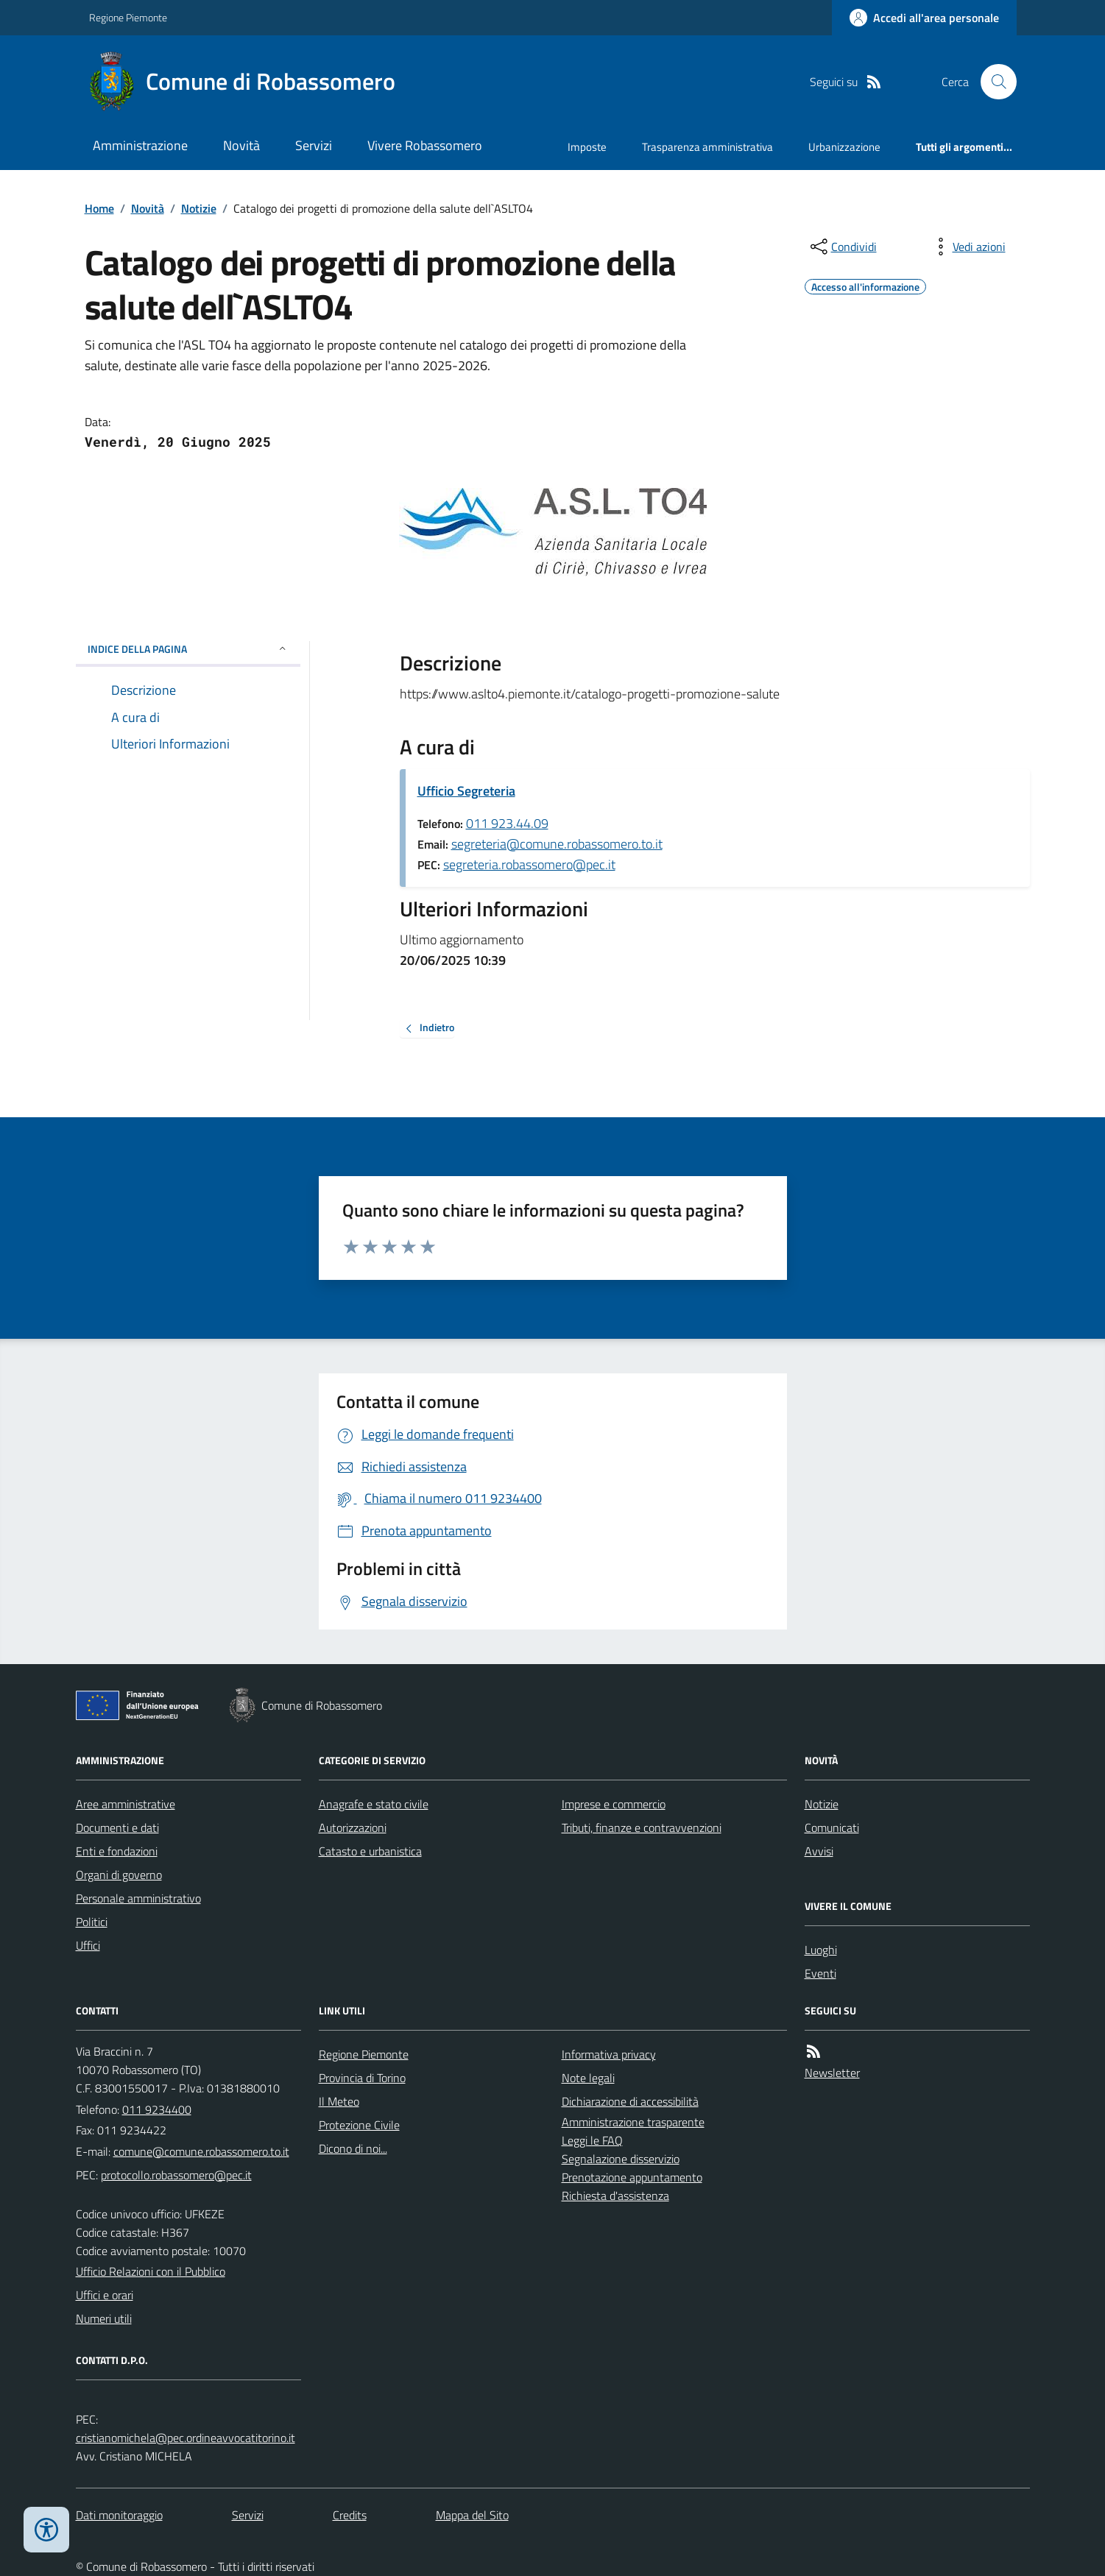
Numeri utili (104, 2318)
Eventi (820, 1973)
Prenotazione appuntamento (632, 2177)
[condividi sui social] (842, 246)
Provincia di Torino (362, 2078)
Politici (91, 1922)
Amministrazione (140, 145)
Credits (350, 2515)
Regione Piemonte (128, 17)
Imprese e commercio (614, 1804)
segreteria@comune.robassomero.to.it (557, 844)
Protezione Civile (359, 2125)
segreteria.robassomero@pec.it (529, 864)
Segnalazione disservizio (620, 2159)
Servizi (313, 145)
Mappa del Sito (472, 2515)
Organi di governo (119, 1874)
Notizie (198, 208)
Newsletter (832, 2072)
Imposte (587, 146)
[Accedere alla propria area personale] (924, 17)
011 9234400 (156, 2109)
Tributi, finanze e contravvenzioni (641, 1827)
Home (99, 208)
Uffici (88, 1945)
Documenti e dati (117, 1827)
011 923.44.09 (507, 823)
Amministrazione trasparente (633, 2122)
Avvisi (819, 1851)
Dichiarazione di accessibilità (630, 2101)
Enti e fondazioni (117, 1851)
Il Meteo (339, 2101)
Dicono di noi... (353, 2148)
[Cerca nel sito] (992, 81)
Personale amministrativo (138, 1898)
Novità (241, 145)
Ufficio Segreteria (466, 791)
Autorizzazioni (352, 1827)
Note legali (588, 2078)
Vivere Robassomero (424, 145)
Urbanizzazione (844, 146)
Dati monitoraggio (119, 2515)
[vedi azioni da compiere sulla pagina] (967, 246)
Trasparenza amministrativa (707, 146)
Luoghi (821, 1949)
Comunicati (832, 1827)
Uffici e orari (104, 2295)
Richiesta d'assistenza (615, 2195)
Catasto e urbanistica (370, 1851)
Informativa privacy (609, 2054)
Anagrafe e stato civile (373, 1804)
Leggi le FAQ (592, 2140)
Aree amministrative (125, 1804)
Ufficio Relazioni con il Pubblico (150, 2271)
